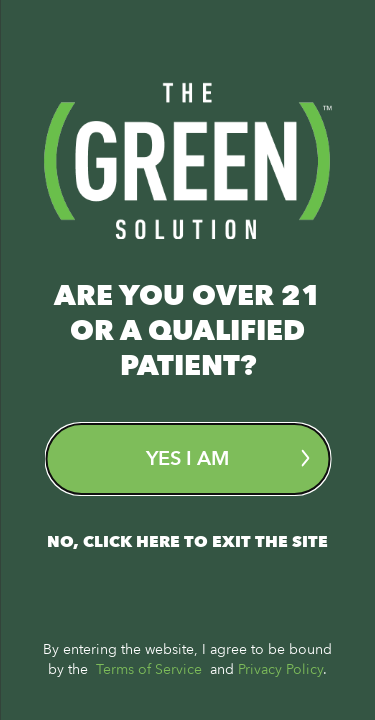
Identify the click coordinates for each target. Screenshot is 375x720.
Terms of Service (149, 669)
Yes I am (227, 458)
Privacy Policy (280, 669)
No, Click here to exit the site (187, 542)
